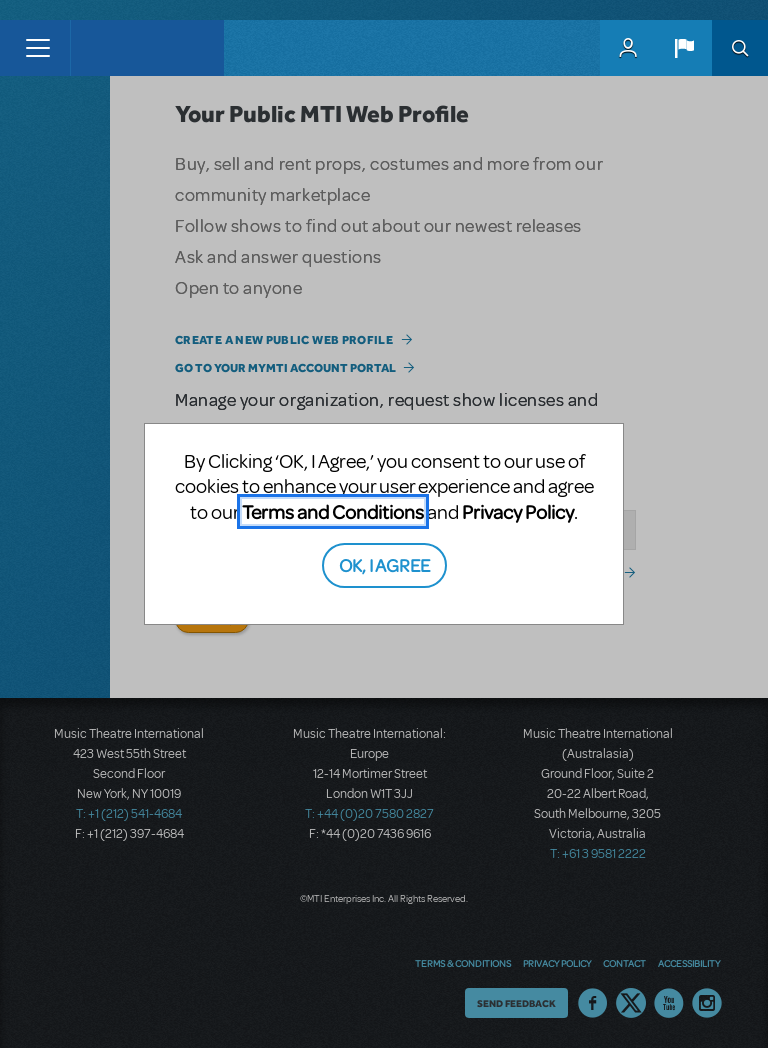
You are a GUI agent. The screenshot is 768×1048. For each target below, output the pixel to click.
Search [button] (740, 48)
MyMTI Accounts (628, 48)
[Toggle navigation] (37, 48)
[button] (684, 48)
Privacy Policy (518, 511)
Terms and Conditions (333, 511)
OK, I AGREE (384, 564)
